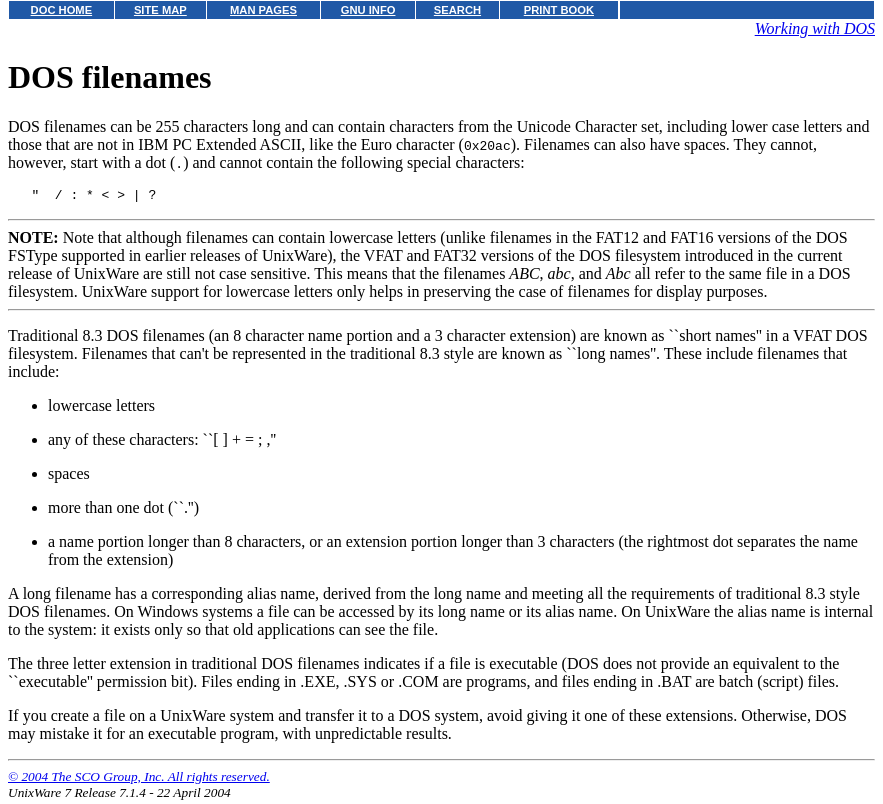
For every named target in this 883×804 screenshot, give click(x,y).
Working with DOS (815, 28)
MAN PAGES (263, 10)
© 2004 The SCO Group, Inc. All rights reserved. (139, 779)
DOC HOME (62, 10)
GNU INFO (368, 10)
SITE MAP (160, 10)
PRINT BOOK (559, 10)
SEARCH (457, 10)
